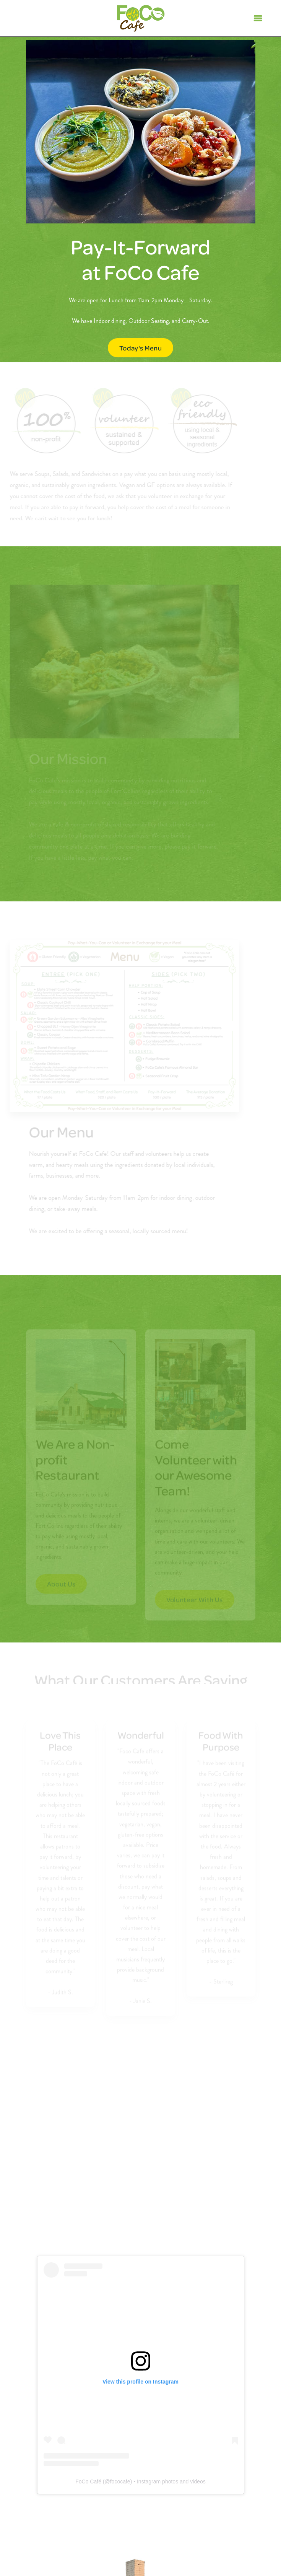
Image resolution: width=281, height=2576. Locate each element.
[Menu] (258, 18)
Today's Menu (140, 348)
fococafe (120, 2481)
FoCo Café (88, 2481)
